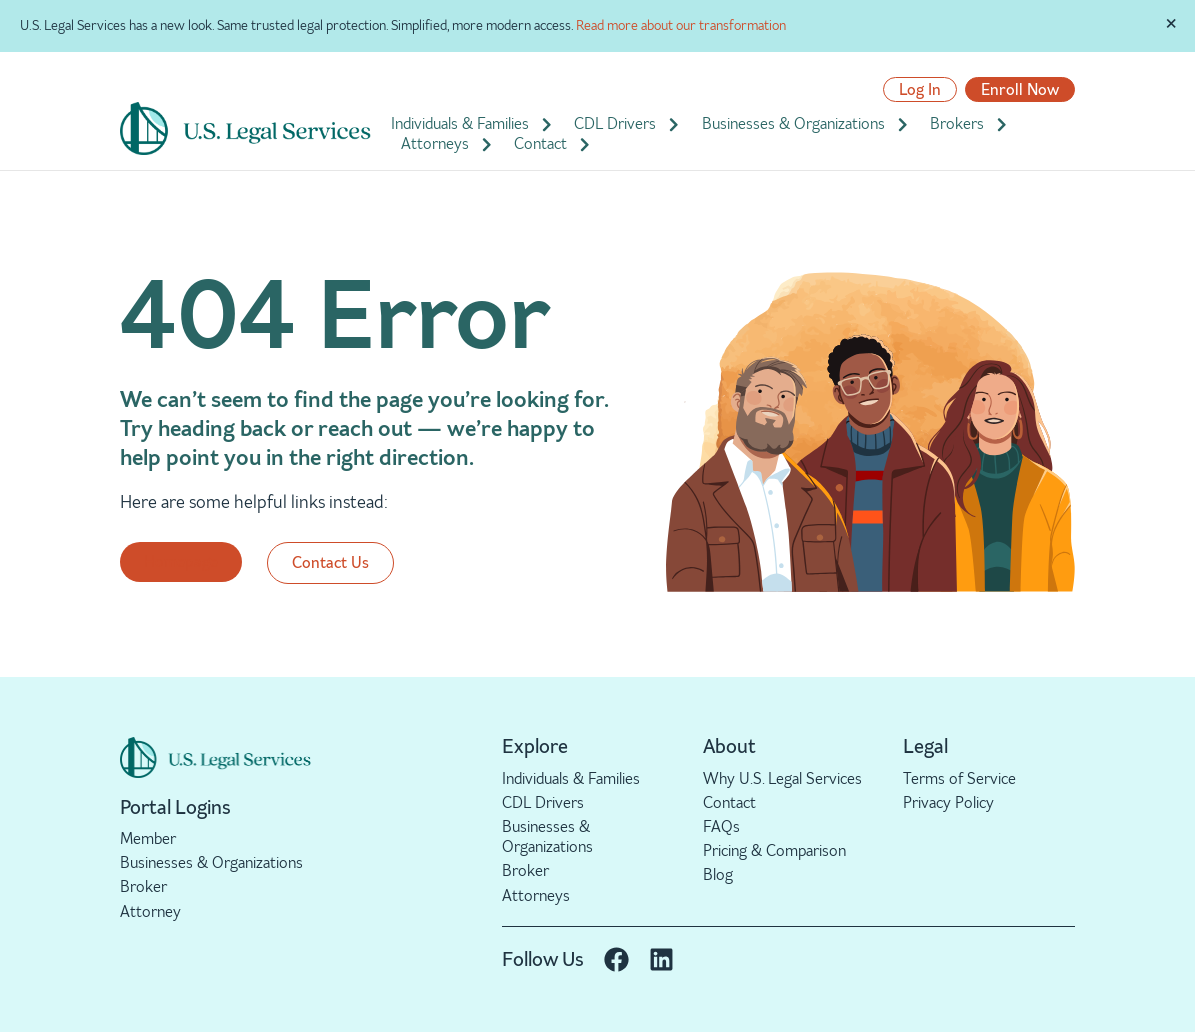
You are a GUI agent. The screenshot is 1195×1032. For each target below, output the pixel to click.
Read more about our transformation (681, 25)
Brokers (969, 124)
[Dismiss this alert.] (1171, 23)
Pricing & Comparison (774, 850)
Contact (553, 144)
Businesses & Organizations (806, 124)
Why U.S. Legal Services (782, 778)
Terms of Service (959, 778)
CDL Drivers (627, 124)
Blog (718, 874)
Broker (143, 886)
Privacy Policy (948, 802)
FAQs (721, 826)
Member (148, 838)
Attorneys (447, 144)
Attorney (150, 911)
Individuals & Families (472, 124)
